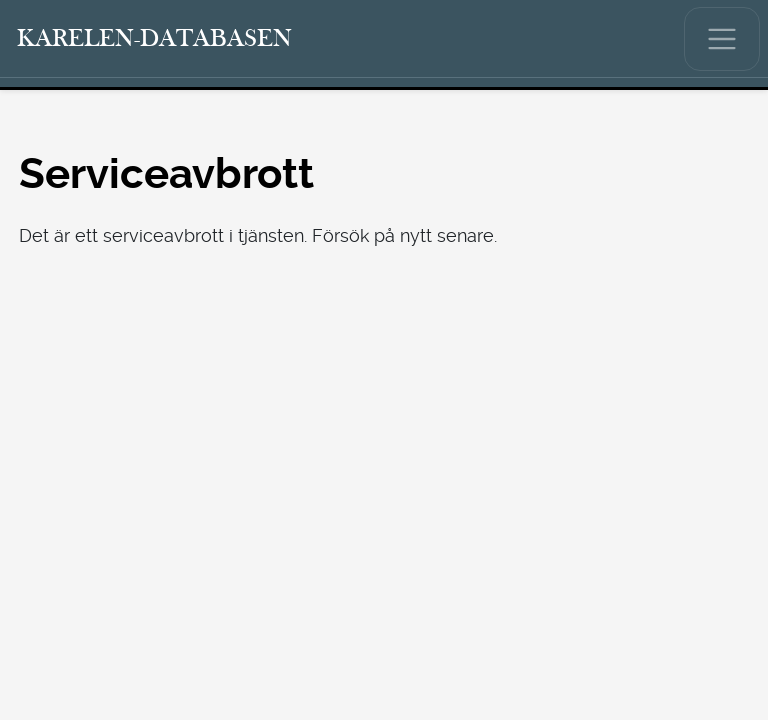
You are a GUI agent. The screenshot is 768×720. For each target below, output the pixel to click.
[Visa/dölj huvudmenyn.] (722, 39)
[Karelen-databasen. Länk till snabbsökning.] (155, 39)
